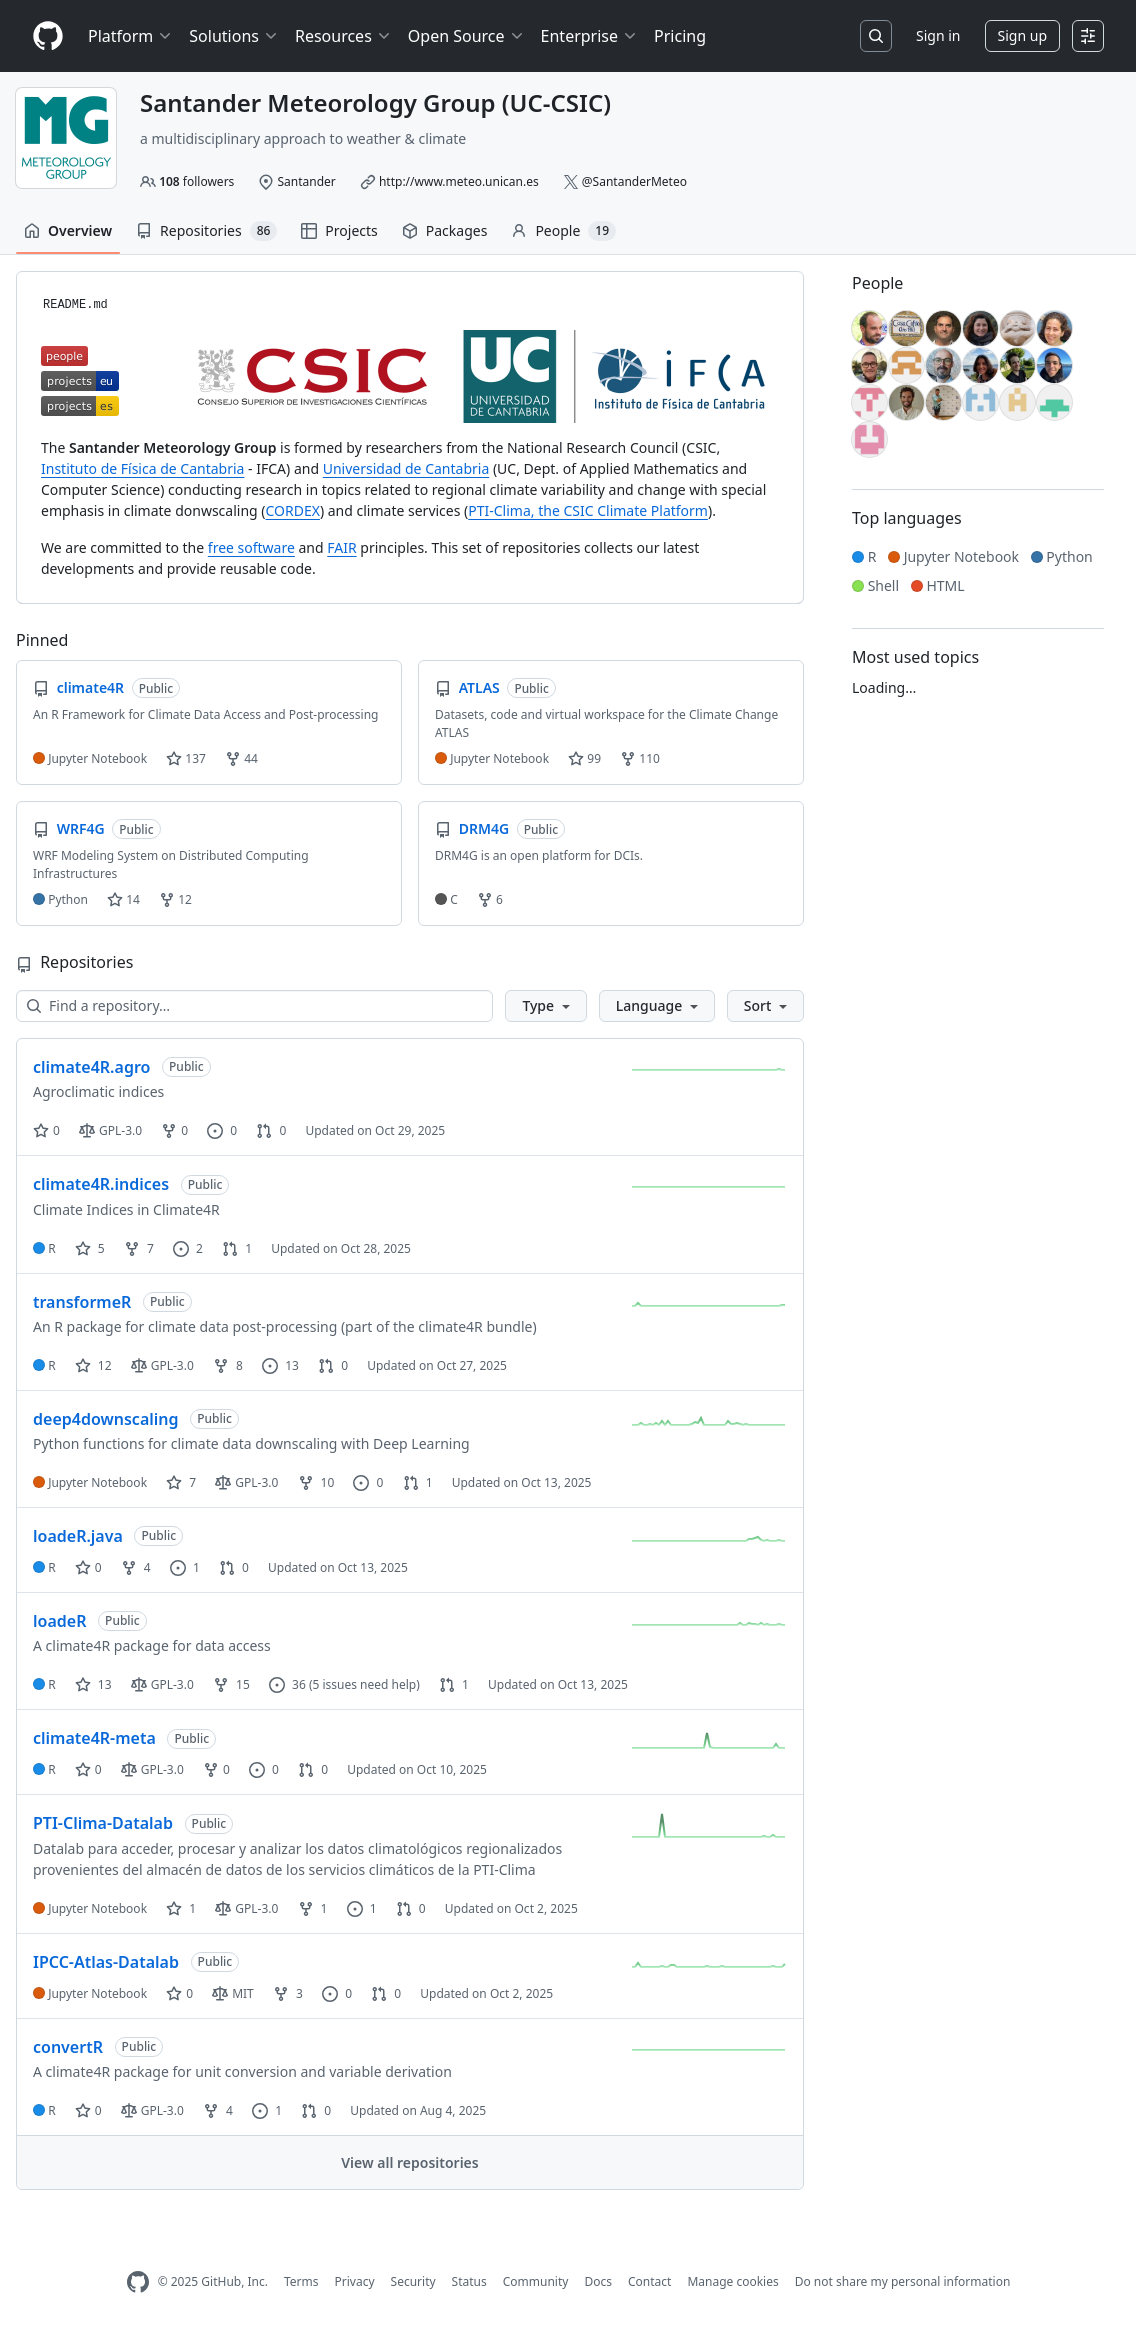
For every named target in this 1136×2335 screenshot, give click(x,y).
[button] (545, 1006)
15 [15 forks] (231, 1684)
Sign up (1022, 35)
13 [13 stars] (93, 1684)
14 (123, 899)
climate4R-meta (94, 1738)
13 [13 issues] (280, 1365)
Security (413, 2281)
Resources (343, 36)
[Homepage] (48, 36)
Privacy (355, 2281)
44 (241, 758)
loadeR (59, 1621)
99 (584, 758)
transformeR (82, 1302)
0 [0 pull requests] (271, 1130)
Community (536, 2281)
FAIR (341, 547)
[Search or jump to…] (876, 36)
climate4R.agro (91, 1067)
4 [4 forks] (136, 1567)
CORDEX (293, 510)
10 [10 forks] (316, 1482)
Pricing (680, 36)
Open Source (466, 36)
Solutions (234, 36)
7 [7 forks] (139, 1248)
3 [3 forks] (288, 1993)
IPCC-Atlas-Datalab (106, 1962)
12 (175, 899)
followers (196, 181)
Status (469, 2281)
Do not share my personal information (903, 2281)
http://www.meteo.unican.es (459, 181)
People (563, 231)
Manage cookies (732, 2281)
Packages (445, 230)
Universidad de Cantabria (406, 468)
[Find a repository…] (254, 1006)
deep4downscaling (106, 1419)
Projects (339, 230)
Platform (130, 36)
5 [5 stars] (90, 1248)
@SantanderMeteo (634, 181)
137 (186, 758)
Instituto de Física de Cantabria (142, 468)
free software (251, 547)
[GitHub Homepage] (138, 2282)
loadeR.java (78, 1536)
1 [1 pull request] (237, 1248)
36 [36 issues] (287, 1684)
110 (640, 758)
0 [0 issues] (222, 1130)
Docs (598, 2281)
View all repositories (409, 2162)
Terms (301, 2281)
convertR (68, 2047)
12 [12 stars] (93, 1365)
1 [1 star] (181, 1908)
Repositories (206, 231)
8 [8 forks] (228, 1365)
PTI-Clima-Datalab (103, 1823)
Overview (68, 230)
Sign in (938, 35)
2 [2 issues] (188, 1248)
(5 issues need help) (364, 1684)
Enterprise (589, 36)
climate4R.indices (101, 1184)
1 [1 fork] (313, 1908)
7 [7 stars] (181, 1482)
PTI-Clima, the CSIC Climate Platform (588, 510)
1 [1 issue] (185, 1567)
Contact (649, 2281)
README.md (75, 305)
